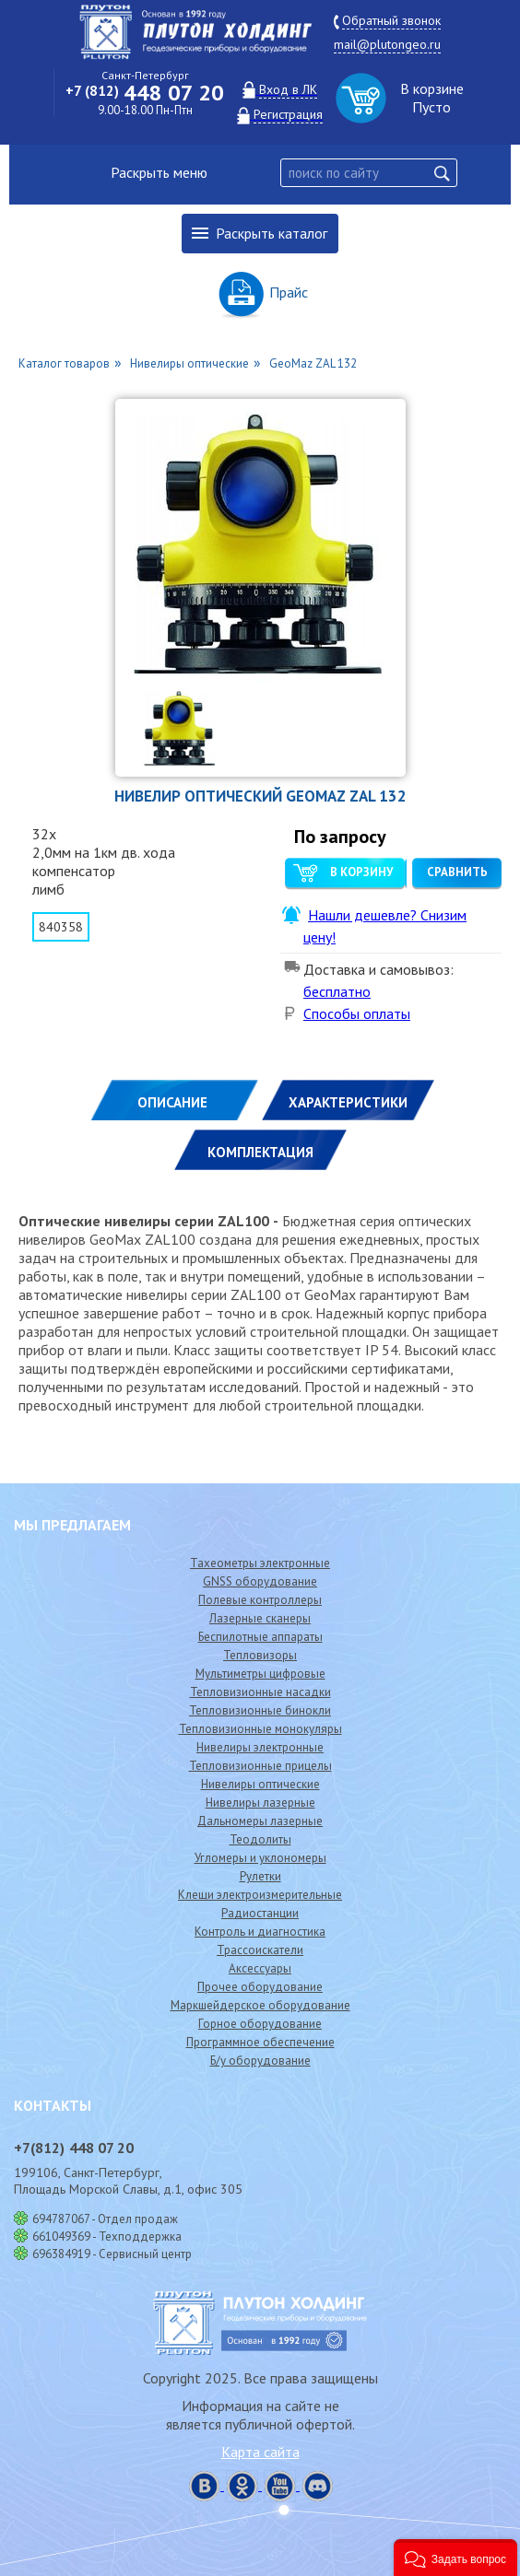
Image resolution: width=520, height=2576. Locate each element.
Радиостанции (260, 1913)
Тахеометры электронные (260, 1563)
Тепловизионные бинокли (260, 1710)
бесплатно (337, 991)
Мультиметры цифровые (260, 1673)
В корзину (361, 872)
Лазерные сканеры (260, 1618)
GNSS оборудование (260, 1581)
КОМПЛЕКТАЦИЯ (260, 1152)
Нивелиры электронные (260, 1747)
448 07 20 (144, 92)
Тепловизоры (260, 1655)
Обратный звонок (391, 20)
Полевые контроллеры (260, 1600)
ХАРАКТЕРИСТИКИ (348, 1102)
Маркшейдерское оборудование (260, 2005)
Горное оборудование (260, 2024)
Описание (172, 1102)
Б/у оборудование (260, 2060)
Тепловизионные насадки (260, 1692)
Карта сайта (260, 2451)
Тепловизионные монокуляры (260, 1729)
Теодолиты (260, 1839)
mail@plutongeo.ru (387, 44)
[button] (455, 2557)
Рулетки (260, 1876)
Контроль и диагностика (260, 1931)
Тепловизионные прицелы (260, 1766)
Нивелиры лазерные (260, 1802)
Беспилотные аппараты (260, 1637)
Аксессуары (260, 1968)
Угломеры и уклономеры (260, 1858)
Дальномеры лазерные (260, 1821)
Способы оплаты (356, 1013)
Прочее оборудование (260, 1987)
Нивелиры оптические (260, 1784)
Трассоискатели (260, 1950)
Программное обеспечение (260, 2042)
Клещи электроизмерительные (260, 1895)
